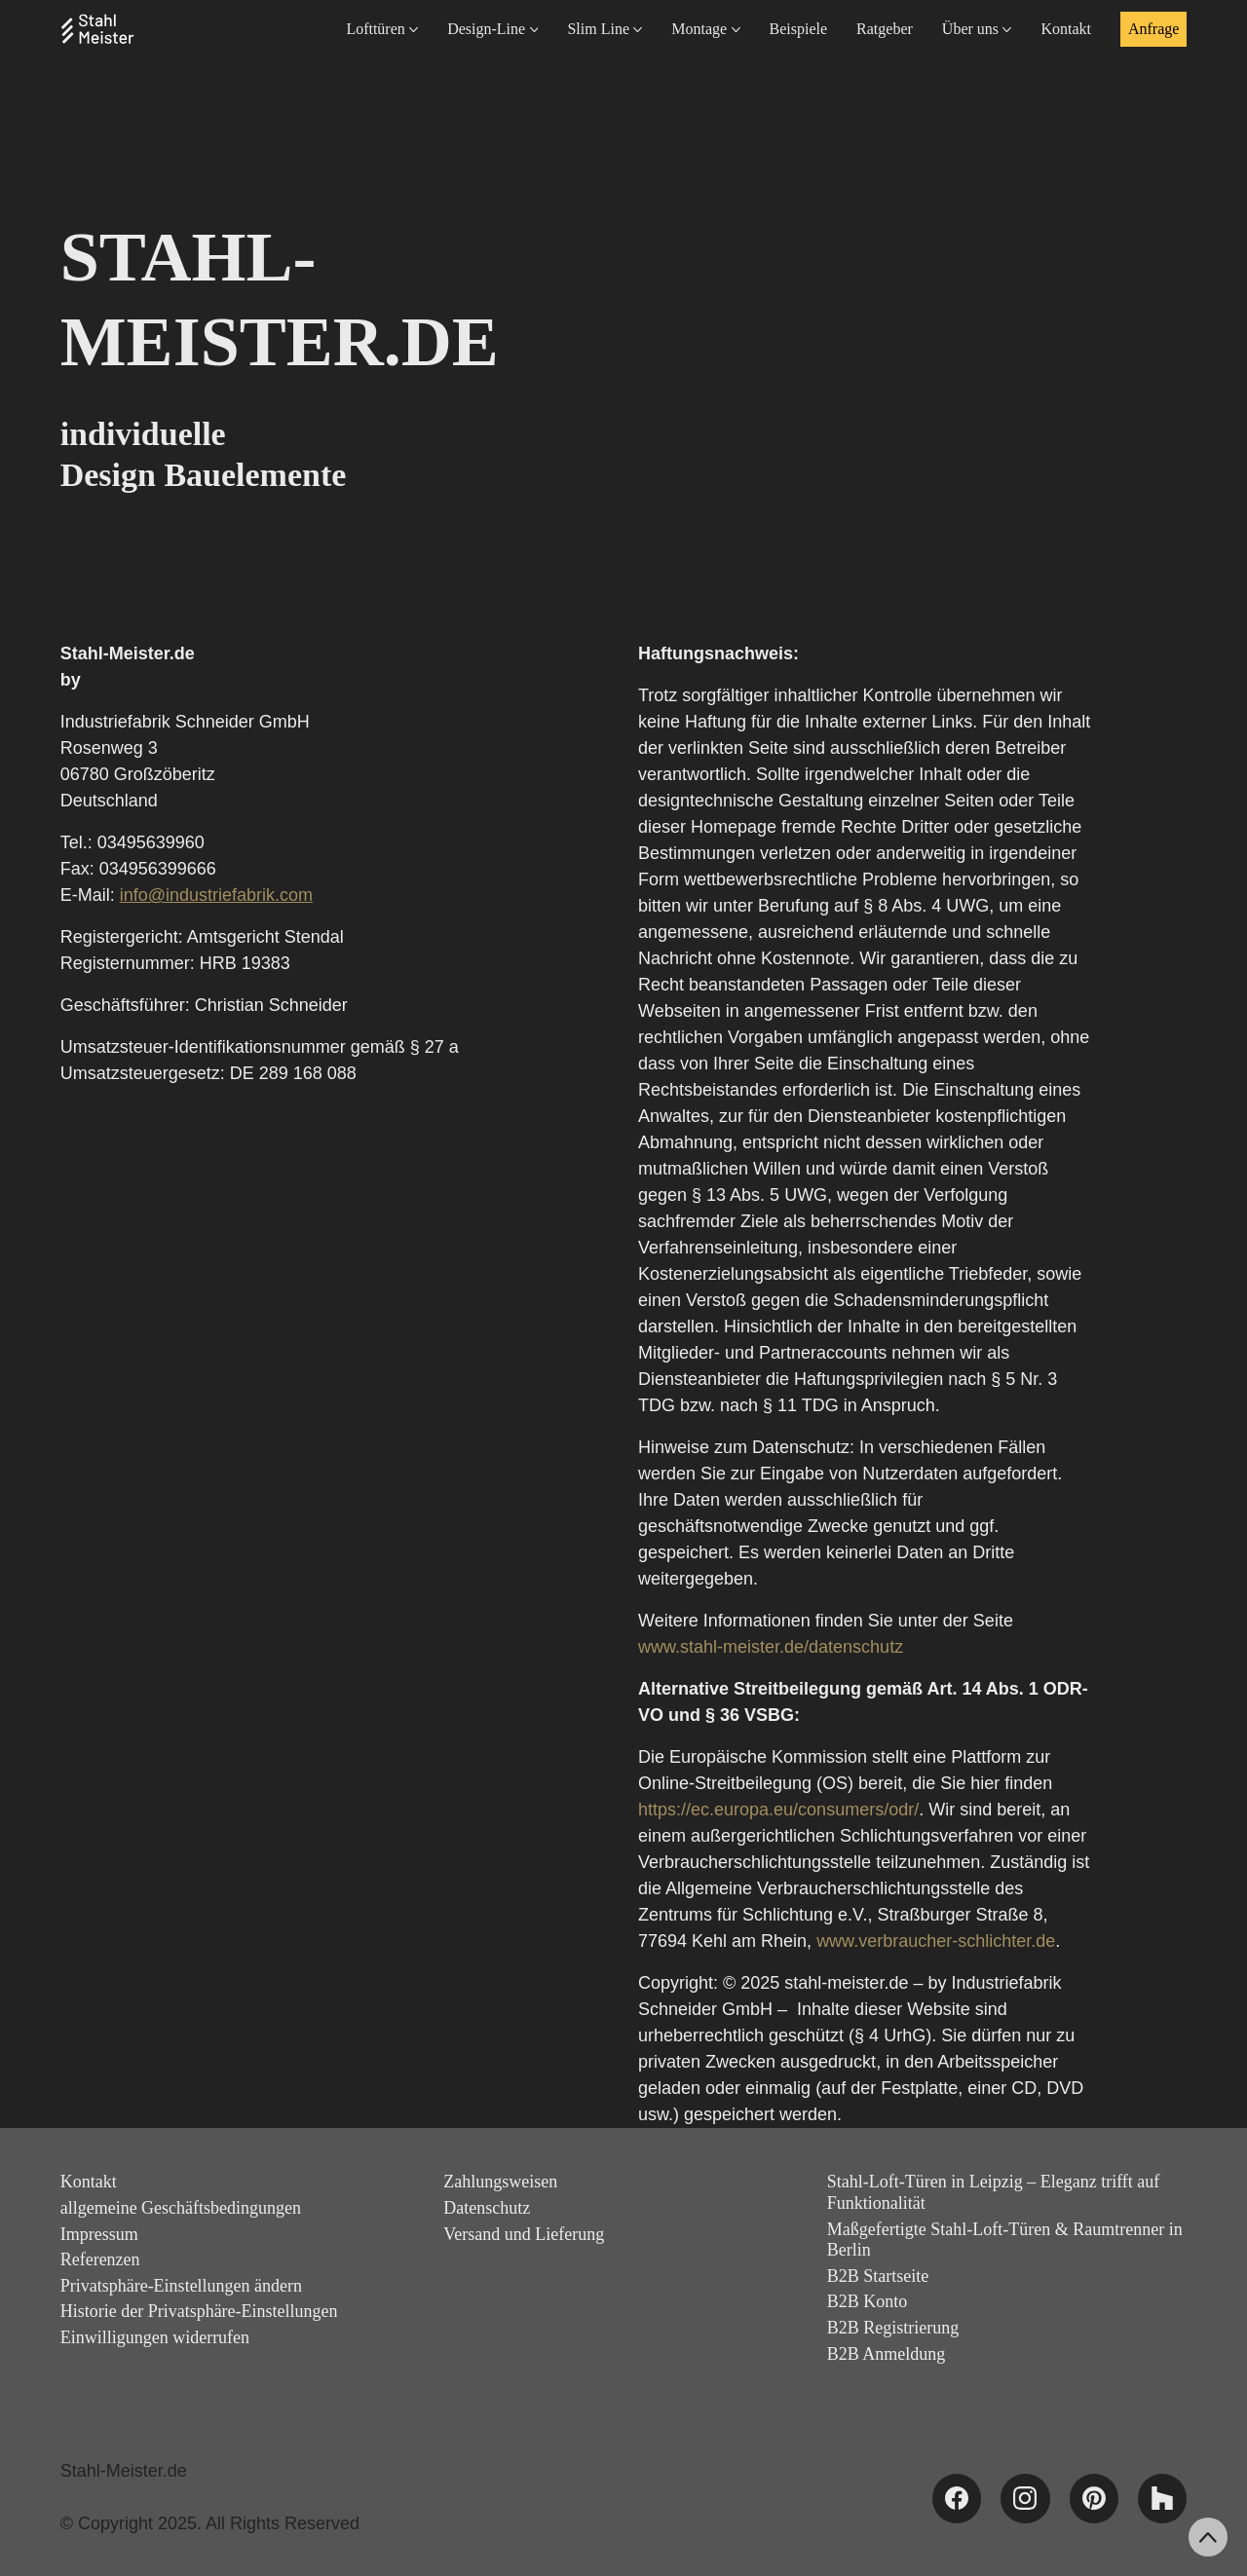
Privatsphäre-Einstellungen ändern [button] (181, 2286)
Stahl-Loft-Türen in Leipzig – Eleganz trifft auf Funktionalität (993, 2192)
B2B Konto (867, 2301)
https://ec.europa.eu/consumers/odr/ (778, 1809)
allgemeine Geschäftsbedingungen (180, 2208)
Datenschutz (486, 2208)
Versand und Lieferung (523, 2234)
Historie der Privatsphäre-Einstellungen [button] (199, 2311)
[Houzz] (1162, 2498)
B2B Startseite (878, 2276)
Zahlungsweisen (500, 2181)
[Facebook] (956, 2498)
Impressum (99, 2234)
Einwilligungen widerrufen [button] (154, 2337)
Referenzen (100, 2259)
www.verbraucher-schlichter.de (935, 1941)
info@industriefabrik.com (216, 895)
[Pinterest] (1094, 2498)
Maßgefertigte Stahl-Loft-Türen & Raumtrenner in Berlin (1005, 2240)
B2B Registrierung (893, 2327)
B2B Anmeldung (886, 2354)
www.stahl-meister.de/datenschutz (770, 1647)
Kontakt (88, 2181)
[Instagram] (1025, 2498)
